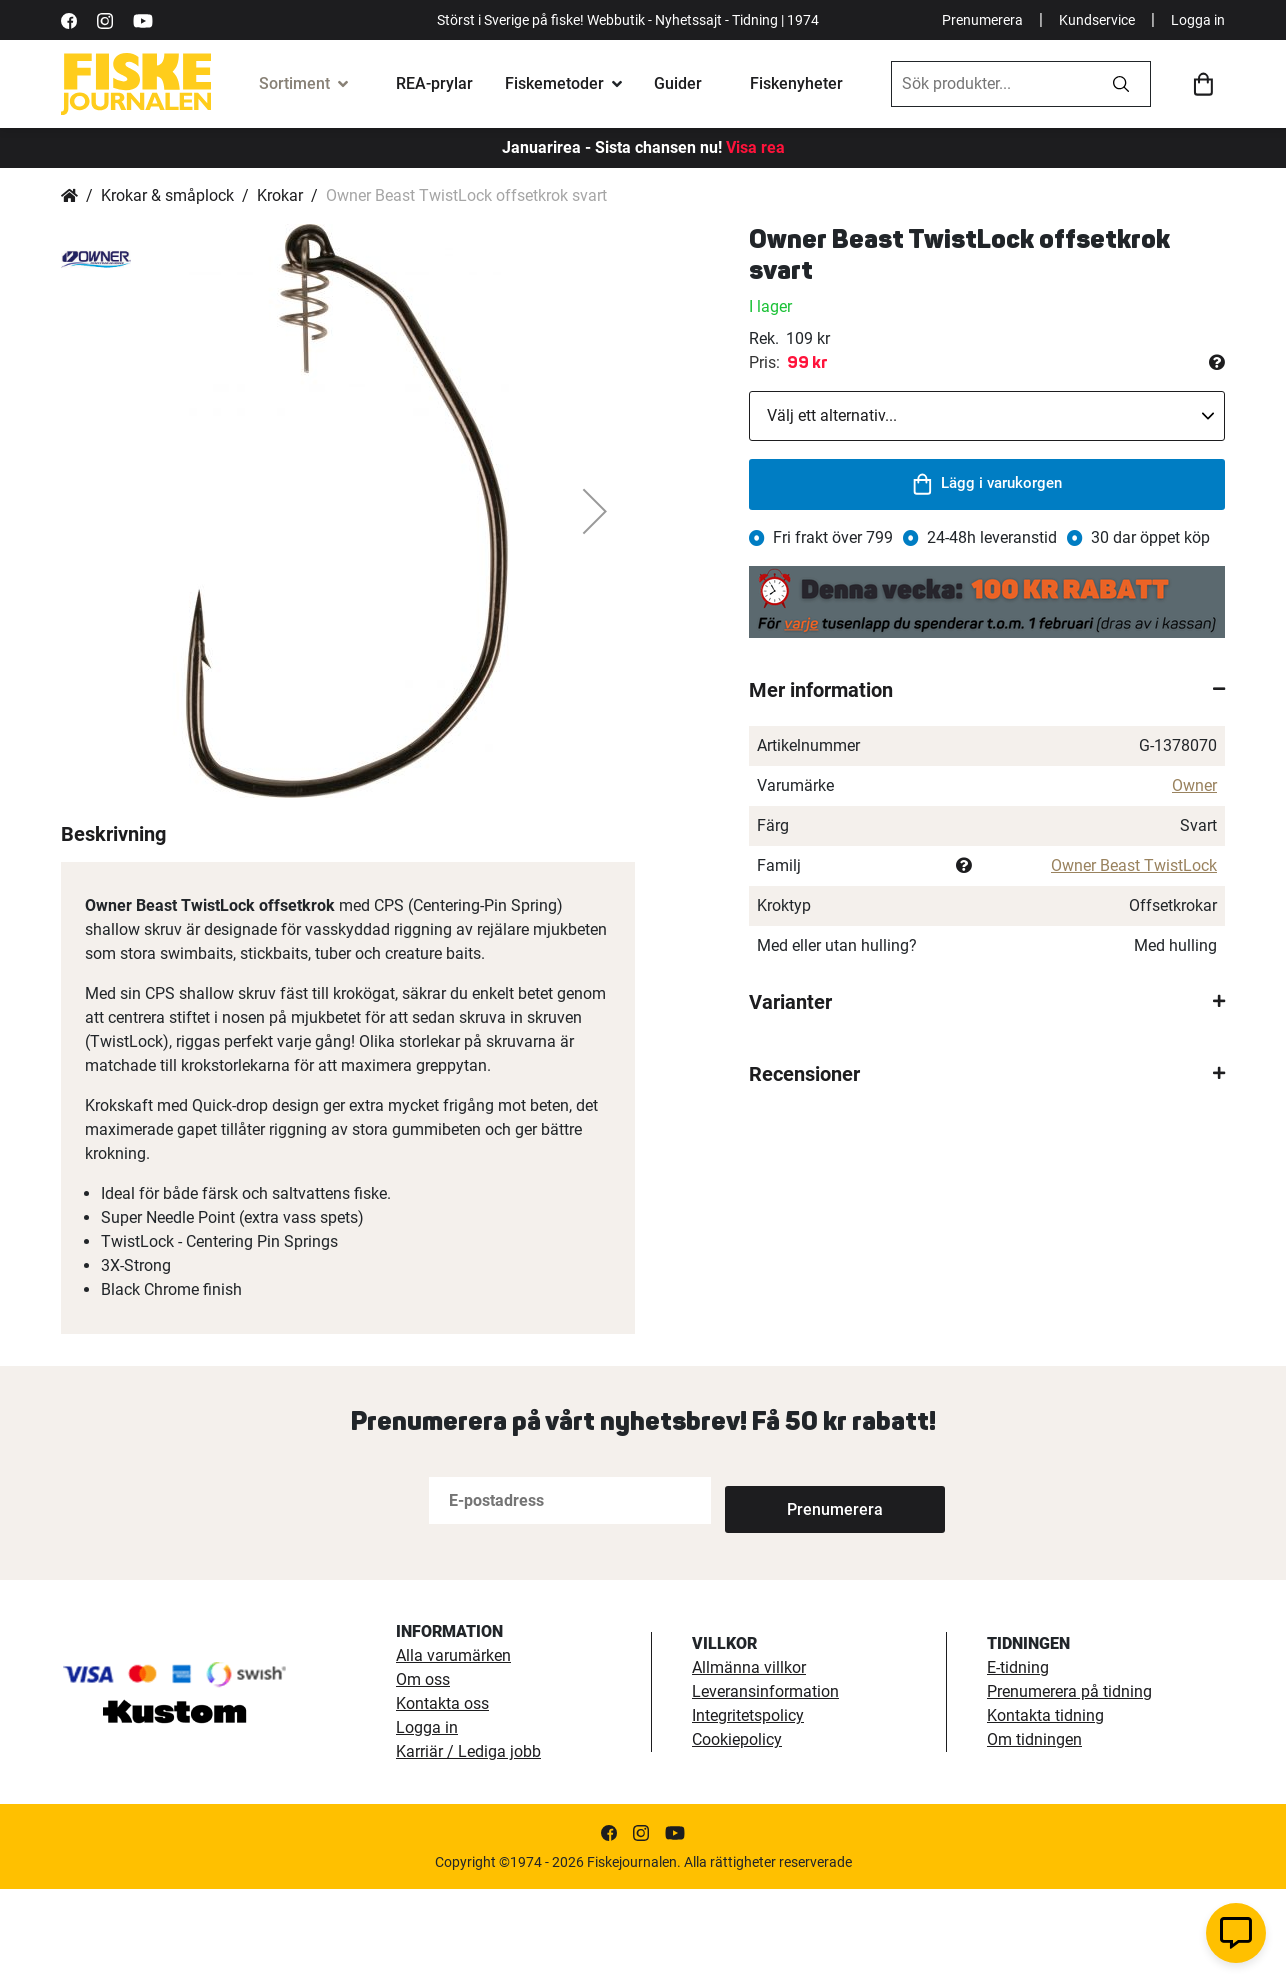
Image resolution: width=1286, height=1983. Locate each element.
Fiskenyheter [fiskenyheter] (796, 83)
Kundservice (1097, 20)
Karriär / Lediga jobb (468, 1845)
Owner (1194, 785)
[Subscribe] (791, 1594)
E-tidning (1018, 1761)
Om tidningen (1034, 1833)
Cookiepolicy (737, 1833)
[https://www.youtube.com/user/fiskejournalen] (143, 19)
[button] (595, 511)
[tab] (987, 690)
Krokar (280, 195)
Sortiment (294, 83)
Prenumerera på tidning (1069, 1785)
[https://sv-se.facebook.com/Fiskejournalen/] (69, 19)
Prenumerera (982, 20)
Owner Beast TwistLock (1134, 865)
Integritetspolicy (748, 1809)
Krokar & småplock (167, 195)
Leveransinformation (765, 1785)
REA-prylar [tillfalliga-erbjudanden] (434, 83)
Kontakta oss (442, 1797)
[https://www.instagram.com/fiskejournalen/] (105, 19)
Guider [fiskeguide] (678, 83)
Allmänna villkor (749, 1761)
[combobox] (992, 84)
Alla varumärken (453, 1749)
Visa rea (755, 147)
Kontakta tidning (1045, 1809)
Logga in (1198, 20)
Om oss (423, 1773)
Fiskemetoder (554, 83)
